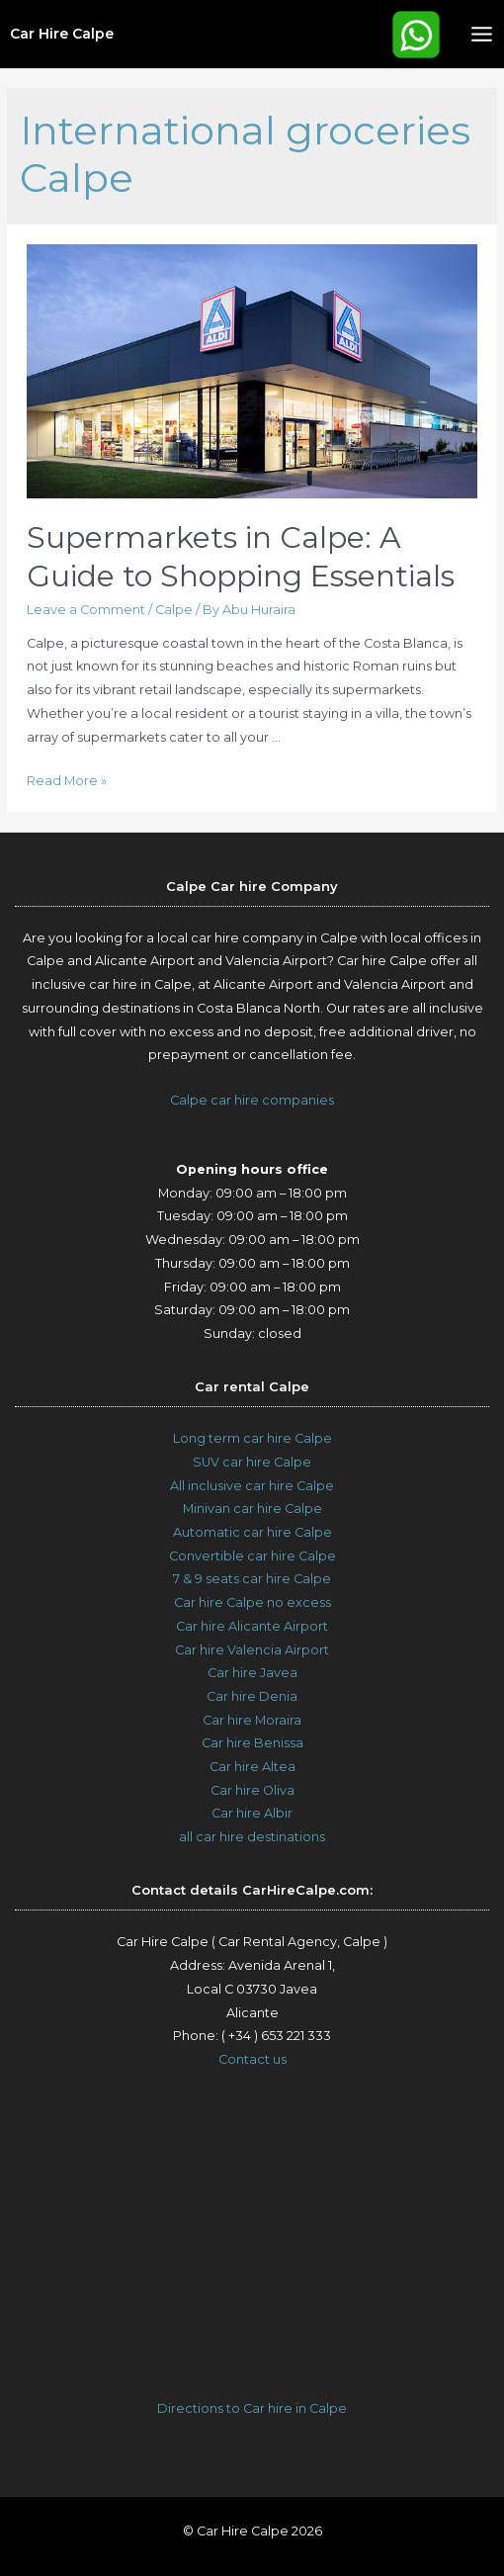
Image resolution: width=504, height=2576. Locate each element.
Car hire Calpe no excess (252, 1602)
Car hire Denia (252, 1696)
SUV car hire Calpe (252, 1462)
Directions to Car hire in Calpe (252, 2408)
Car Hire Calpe (62, 34)
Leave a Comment (86, 609)
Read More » (67, 780)
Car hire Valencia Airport (252, 1650)
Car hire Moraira (252, 1720)
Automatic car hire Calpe (252, 1532)
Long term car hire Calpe (252, 1438)
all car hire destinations (252, 1836)
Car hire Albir (252, 1813)
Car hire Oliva (252, 1790)
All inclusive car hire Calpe (252, 1485)
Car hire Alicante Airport (252, 1626)
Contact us (252, 2059)
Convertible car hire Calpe (252, 1556)
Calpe (174, 609)
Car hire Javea (252, 1672)
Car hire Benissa (252, 1742)
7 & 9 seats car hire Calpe (252, 1578)
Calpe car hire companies (252, 1100)
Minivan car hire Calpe (252, 1508)
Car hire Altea (252, 1766)
